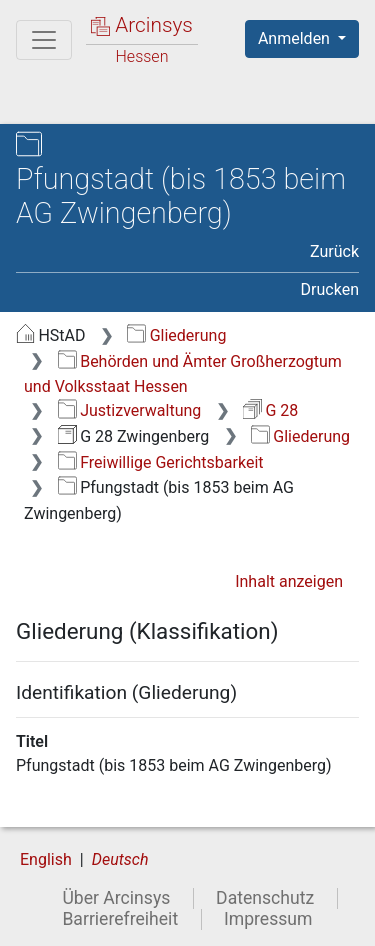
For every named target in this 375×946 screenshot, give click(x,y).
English (46, 859)
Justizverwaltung (130, 410)
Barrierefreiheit (120, 919)
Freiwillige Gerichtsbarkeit (161, 462)
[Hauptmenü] (44, 40)
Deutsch (120, 859)
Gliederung (176, 335)
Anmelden (296, 38)
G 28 (270, 410)
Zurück (334, 251)
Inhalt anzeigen (289, 581)
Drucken (330, 289)
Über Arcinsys (116, 898)
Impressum (268, 919)
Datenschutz (265, 898)
